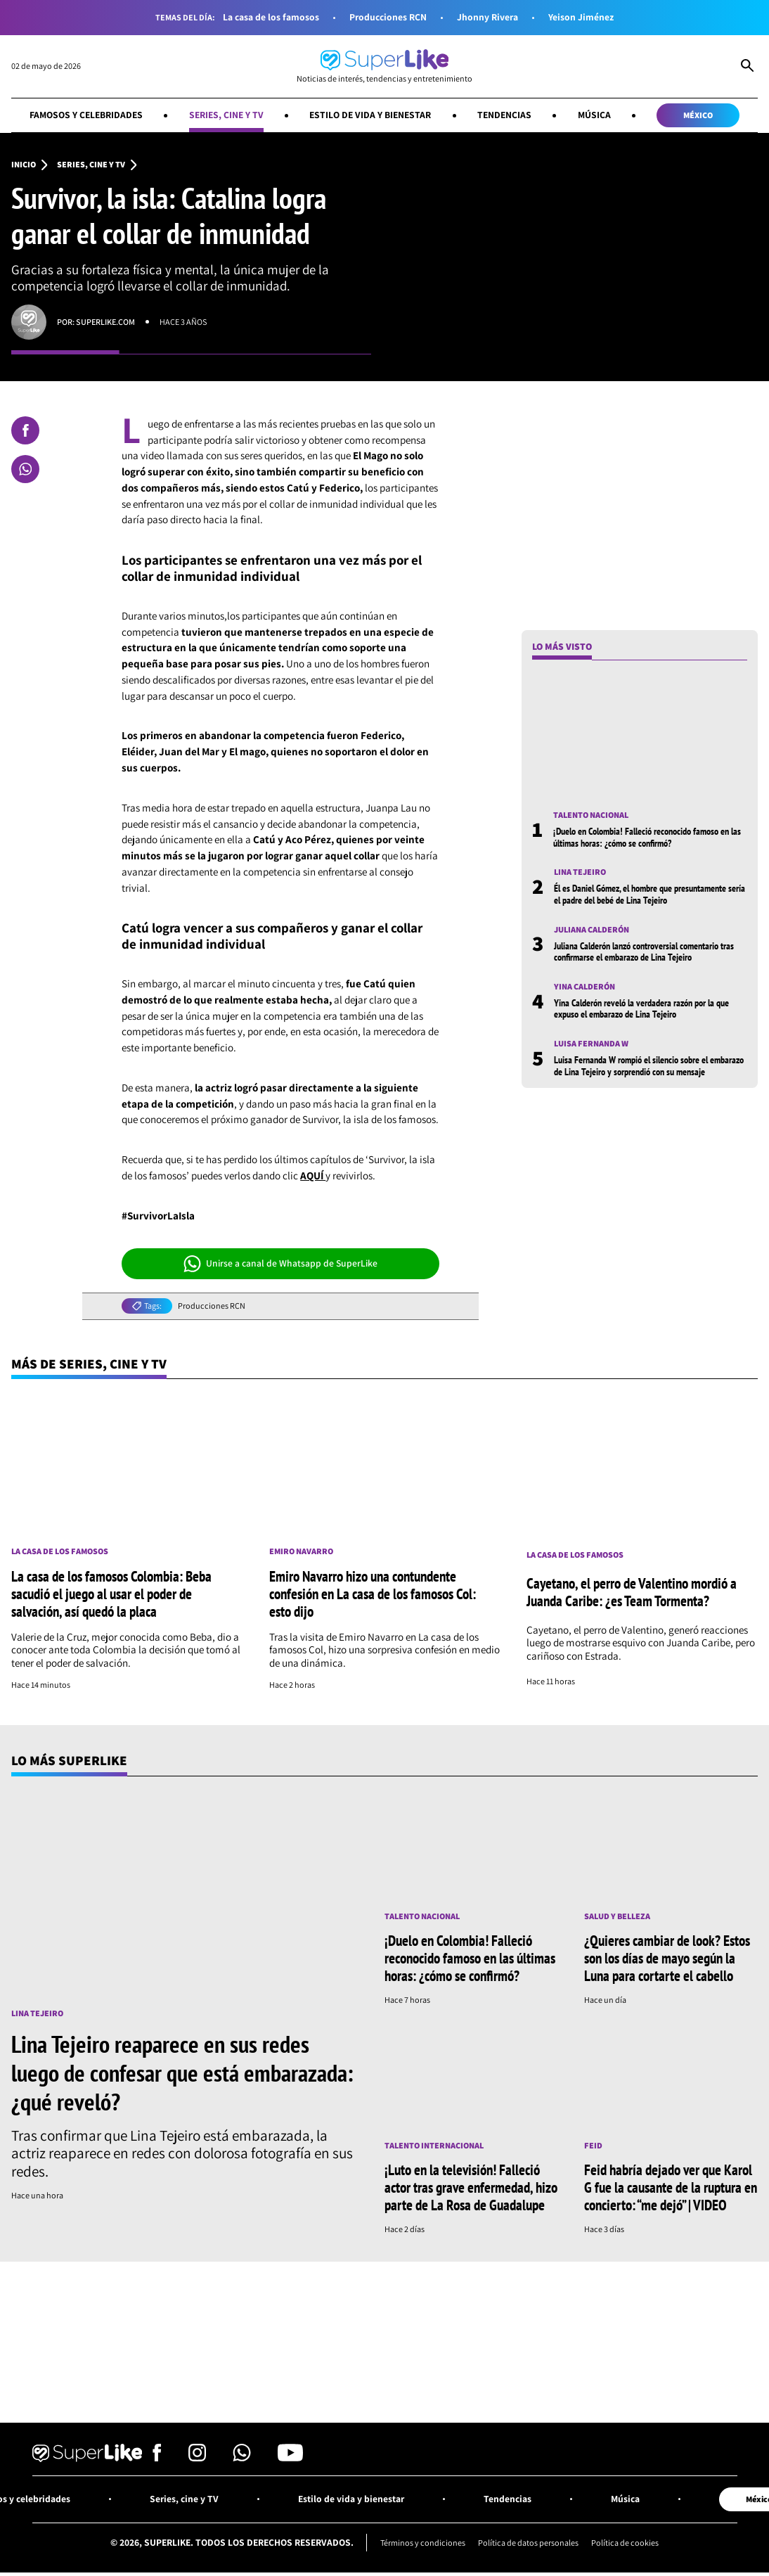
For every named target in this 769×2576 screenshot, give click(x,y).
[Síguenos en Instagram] (197, 2457)
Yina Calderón (584, 987)
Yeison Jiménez (581, 17)
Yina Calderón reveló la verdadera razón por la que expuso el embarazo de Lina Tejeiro (641, 1008)
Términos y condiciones (422, 2542)
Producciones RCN (388, 17)
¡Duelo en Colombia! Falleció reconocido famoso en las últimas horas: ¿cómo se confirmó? (647, 837)
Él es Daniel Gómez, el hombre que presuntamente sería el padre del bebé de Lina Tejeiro (649, 894)
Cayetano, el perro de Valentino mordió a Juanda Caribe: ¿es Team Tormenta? (631, 1591)
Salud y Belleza (617, 1916)
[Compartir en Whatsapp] (25, 469)
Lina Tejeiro (580, 872)
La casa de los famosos (271, 17)
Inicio (23, 164)
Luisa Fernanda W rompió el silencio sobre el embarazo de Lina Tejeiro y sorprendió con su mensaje (649, 1065)
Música (594, 114)
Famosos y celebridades (86, 114)
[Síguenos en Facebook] (157, 2457)
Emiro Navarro (301, 1551)
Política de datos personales (528, 2542)
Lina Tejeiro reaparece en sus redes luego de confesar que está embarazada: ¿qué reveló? (182, 2072)
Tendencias (504, 114)
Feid (593, 2146)
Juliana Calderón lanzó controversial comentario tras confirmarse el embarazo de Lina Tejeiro (644, 951)
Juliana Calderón (591, 930)
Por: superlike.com (96, 321)
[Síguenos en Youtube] (290, 2457)
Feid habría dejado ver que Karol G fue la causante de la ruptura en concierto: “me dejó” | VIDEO (670, 2187)
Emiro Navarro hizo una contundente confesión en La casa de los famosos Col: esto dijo (372, 1593)
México (698, 115)
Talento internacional (434, 2146)
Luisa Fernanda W (591, 1044)
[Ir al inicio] (384, 66)
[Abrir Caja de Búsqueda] (747, 66)
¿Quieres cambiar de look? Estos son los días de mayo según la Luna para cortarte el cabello (667, 1957)
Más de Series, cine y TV (89, 1363)
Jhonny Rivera (487, 17)
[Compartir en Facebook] (25, 430)
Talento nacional (590, 815)
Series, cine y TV (226, 114)
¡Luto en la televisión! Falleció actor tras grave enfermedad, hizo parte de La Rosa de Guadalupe (470, 2187)
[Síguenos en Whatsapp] (242, 2457)
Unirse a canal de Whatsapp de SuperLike (280, 1263)
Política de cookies (625, 2542)
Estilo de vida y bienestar (370, 114)
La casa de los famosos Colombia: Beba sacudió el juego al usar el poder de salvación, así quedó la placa (111, 1593)
